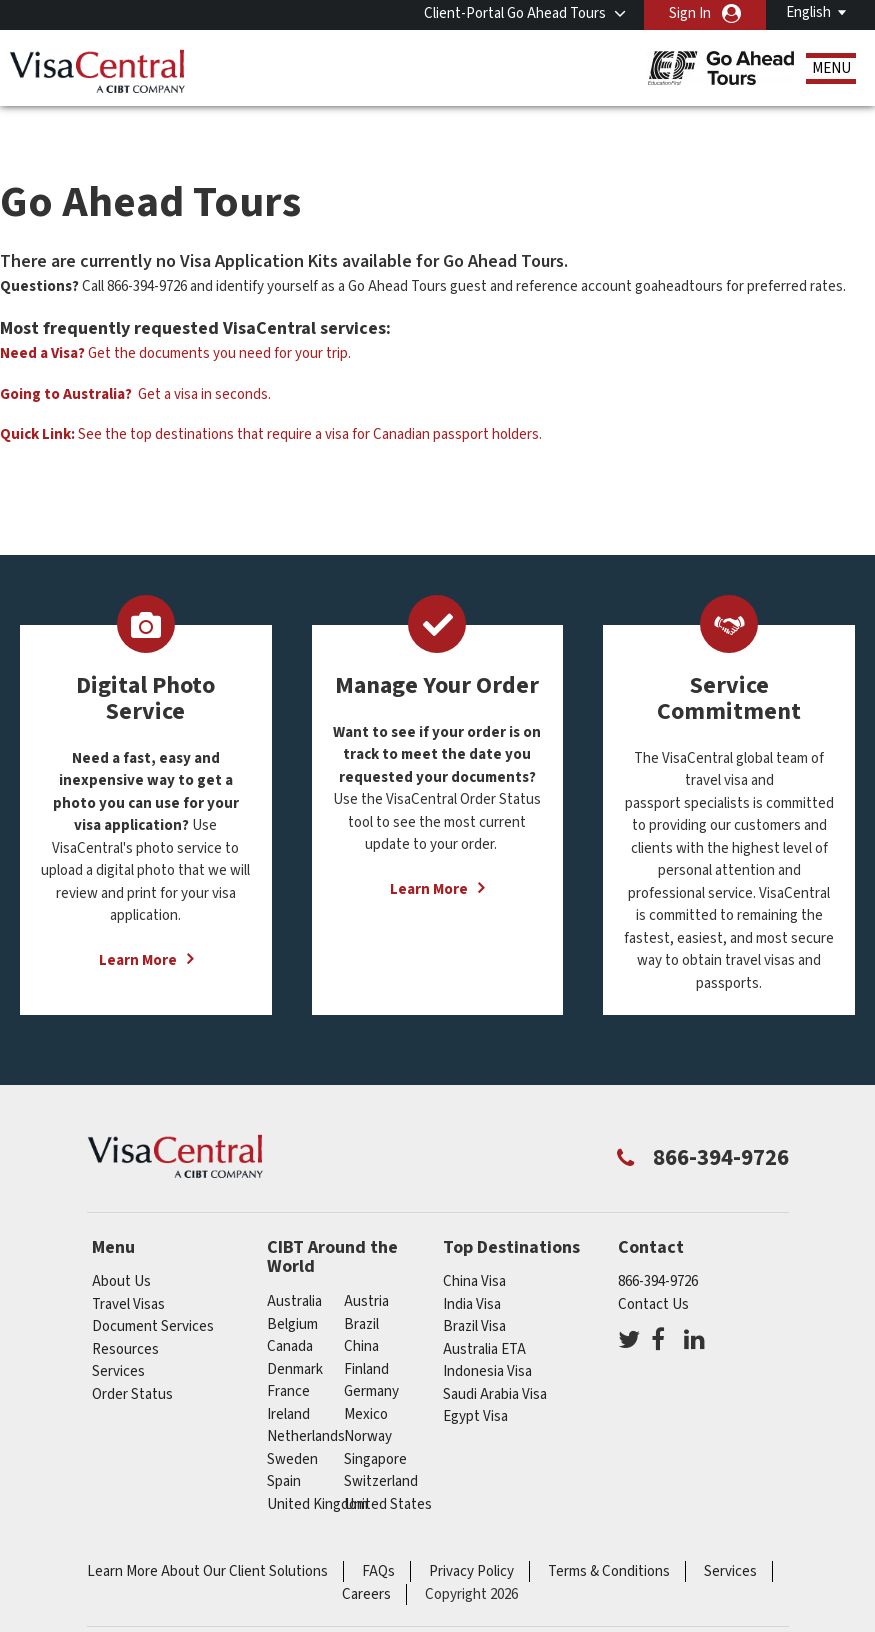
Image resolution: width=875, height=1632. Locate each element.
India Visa (472, 1274)
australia (294, 1271)
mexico (366, 1384)
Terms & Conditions (609, 1541)
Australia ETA (484, 1319)
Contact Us (653, 1274)
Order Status (132, 1364)
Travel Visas (128, 1274)
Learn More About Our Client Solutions (207, 1541)
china (361, 1316)
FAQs (378, 1541)
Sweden (292, 1429)
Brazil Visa (474, 1296)
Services (118, 1341)
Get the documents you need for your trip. (175, 323)
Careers (366, 1564)
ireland (288, 1384)
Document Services (153, 1296)
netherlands (306, 1406)
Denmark (295, 1339)
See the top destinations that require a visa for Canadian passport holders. (271, 404)
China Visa (474, 1251)
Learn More (138, 930)
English (808, 12)
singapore (375, 1429)
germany (371, 1361)
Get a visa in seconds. (135, 364)
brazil (361, 1294)
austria (366, 1271)
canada (290, 1316)
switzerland (381, 1451)
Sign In (690, 13)
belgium (292, 1294)
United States (388, 1474)
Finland (366, 1339)
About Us (121, 1251)
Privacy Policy (471, 1541)
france (288, 1361)
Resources (125, 1319)
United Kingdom (317, 1474)
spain (284, 1451)
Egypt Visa (475, 1386)
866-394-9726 (658, 1251)
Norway (368, 1406)
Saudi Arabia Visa (495, 1364)
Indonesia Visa (487, 1341)
